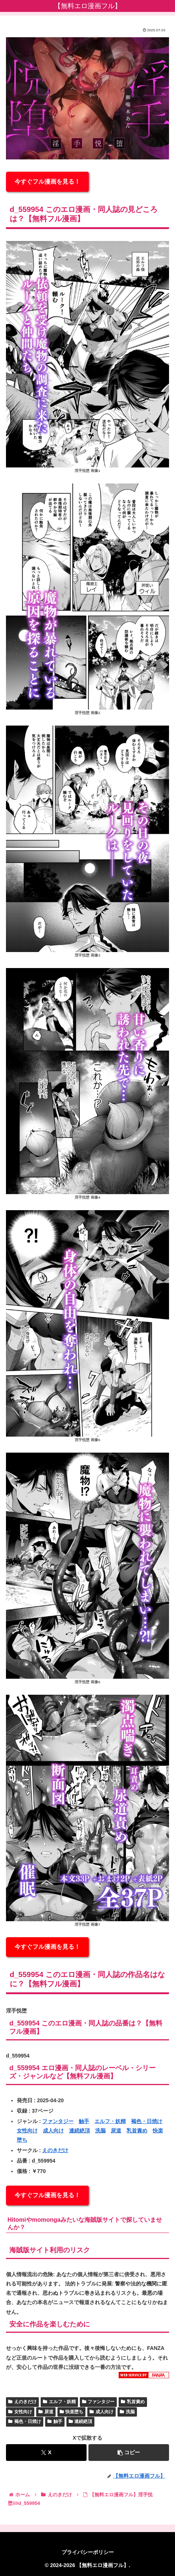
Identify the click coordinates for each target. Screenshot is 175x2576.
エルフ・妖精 (110, 2121)
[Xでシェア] (46, 2452)
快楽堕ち (72, 2411)
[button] (128, 2452)
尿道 (116, 2131)
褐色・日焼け (146, 2121)
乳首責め (136, 2131)
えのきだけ (55, 2150)
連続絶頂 (79, 2131)
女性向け (27, 2131)
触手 (84, 2121)
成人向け (53, 2131)
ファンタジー (58, 2121)
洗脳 (100, 2131)
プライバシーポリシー (88, 2552)
